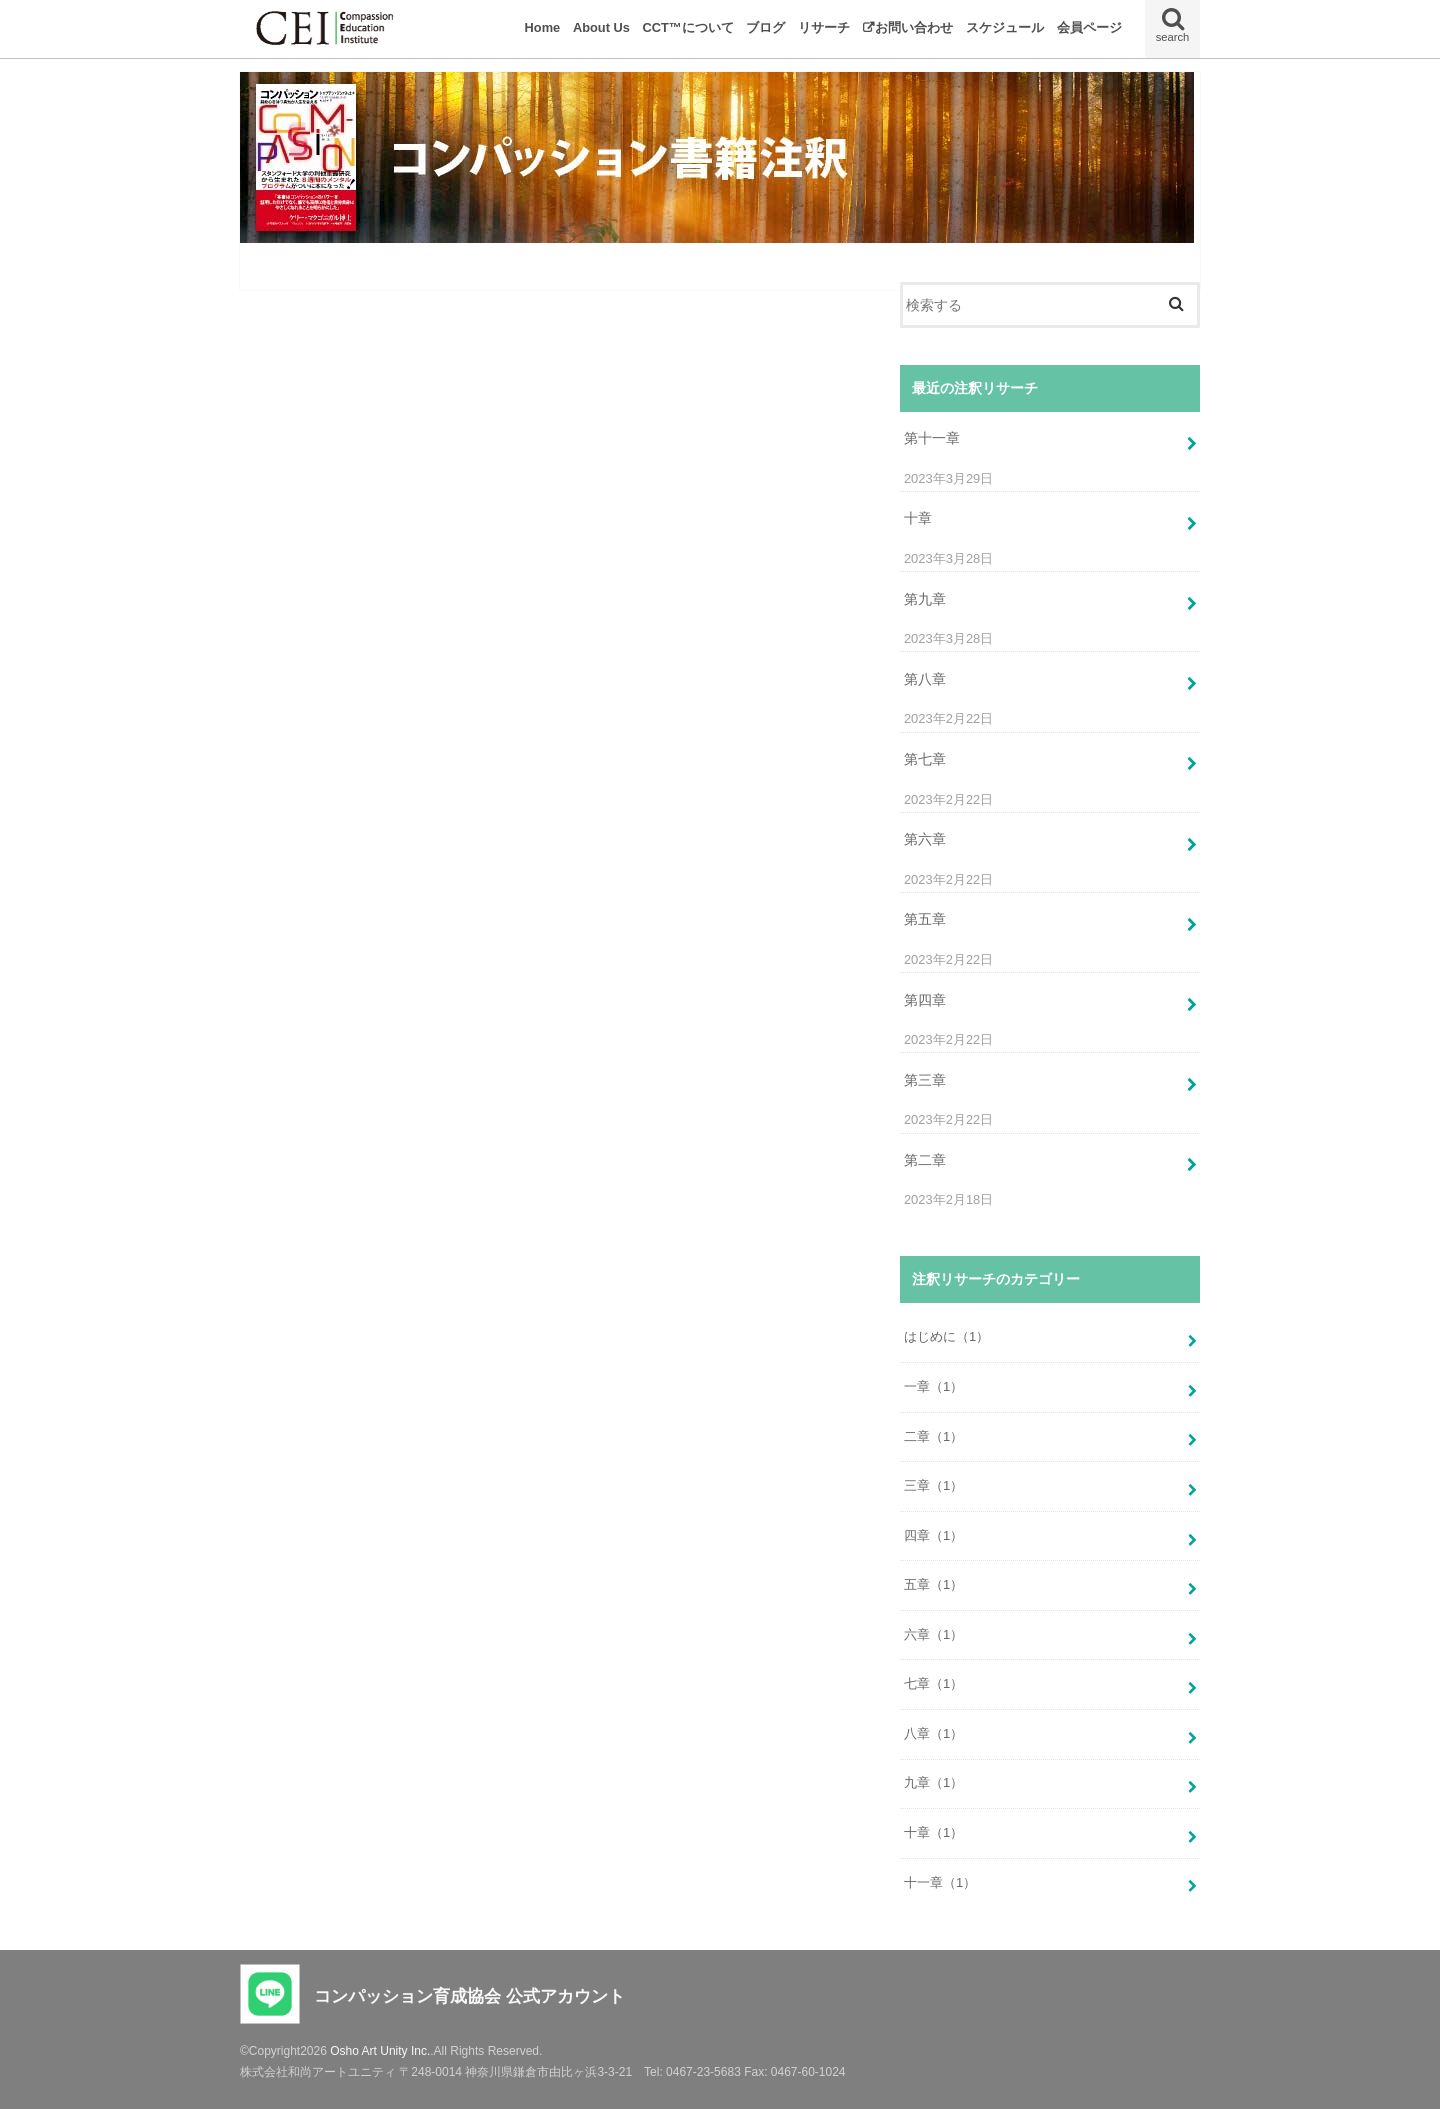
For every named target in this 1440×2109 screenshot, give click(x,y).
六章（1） (933, 1634)
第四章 (925, 1000)
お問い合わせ (914, 27)
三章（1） (933, 1485)
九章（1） (933, 1782)
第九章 (925, 599)
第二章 (925, 1160)
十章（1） (933, 1832)
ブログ (765, 27)
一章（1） (933, 1386)
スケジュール (1005, 27)
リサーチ (824, 27)
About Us (601, 27)
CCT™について (688, 27)
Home (543, 27)
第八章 (925, 679)
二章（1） (933, 1436)
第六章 (925, 839)
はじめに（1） (946, 1336)
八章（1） (933, 1733)
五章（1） (933, 1584)
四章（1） (933, 1535)
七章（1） (933, 1683)
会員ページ (1089, 27)
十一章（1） (940, 1882)
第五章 (925, 919)
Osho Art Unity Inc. (380, 2051)
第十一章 (932, 438)
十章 (918, 518)
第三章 (925, 1080)
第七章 (925, 759)
